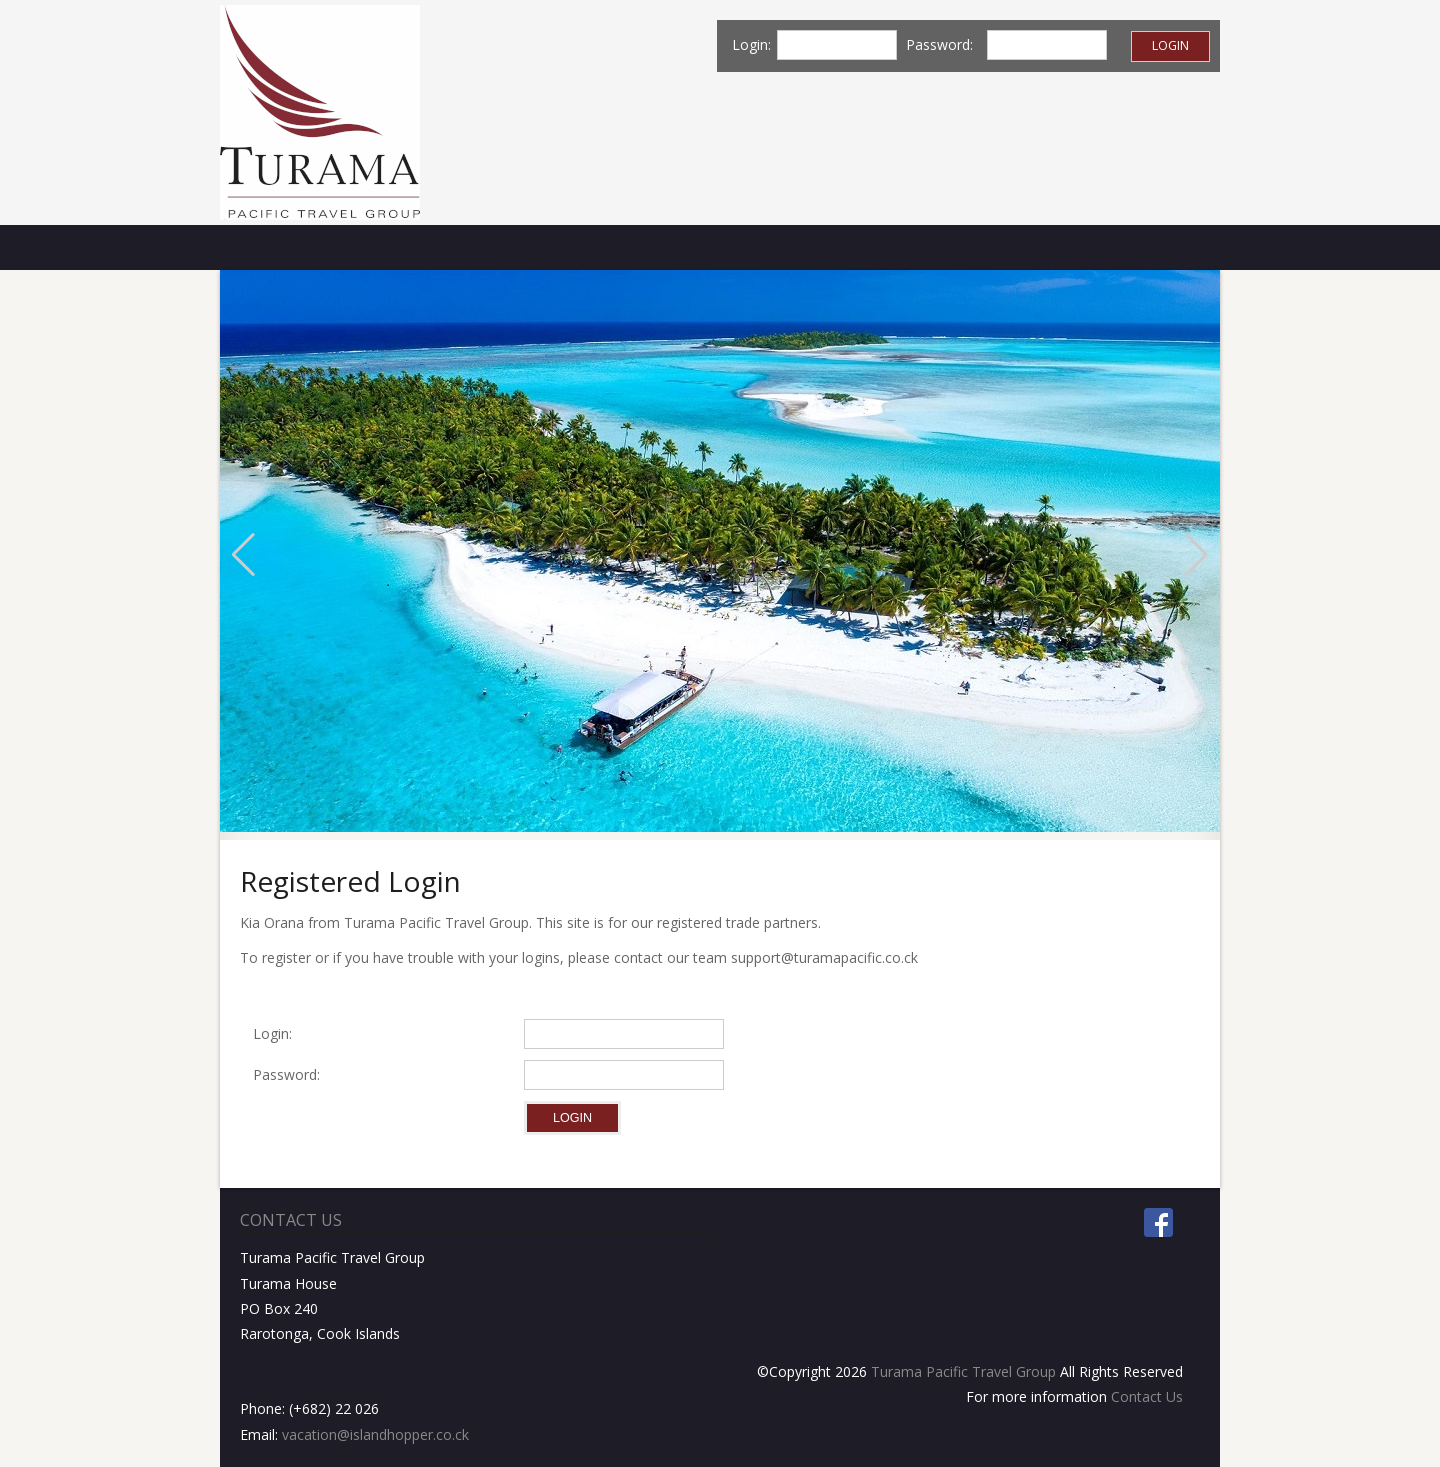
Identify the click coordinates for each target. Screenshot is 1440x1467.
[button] (243, 555)
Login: (272, 1033)
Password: (290, 1074)
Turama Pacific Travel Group (963, 1371)
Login (1170, 45)
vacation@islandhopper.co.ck (375, 1434)
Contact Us (1147, 1396)
